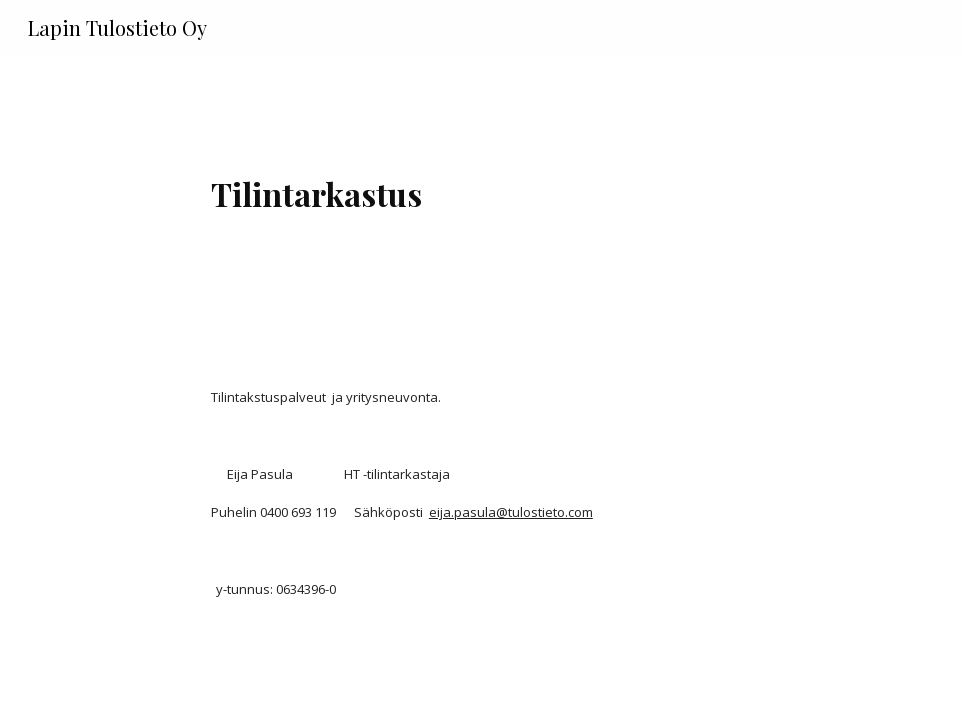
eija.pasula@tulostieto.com (511, 512)
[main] (481, 185)
